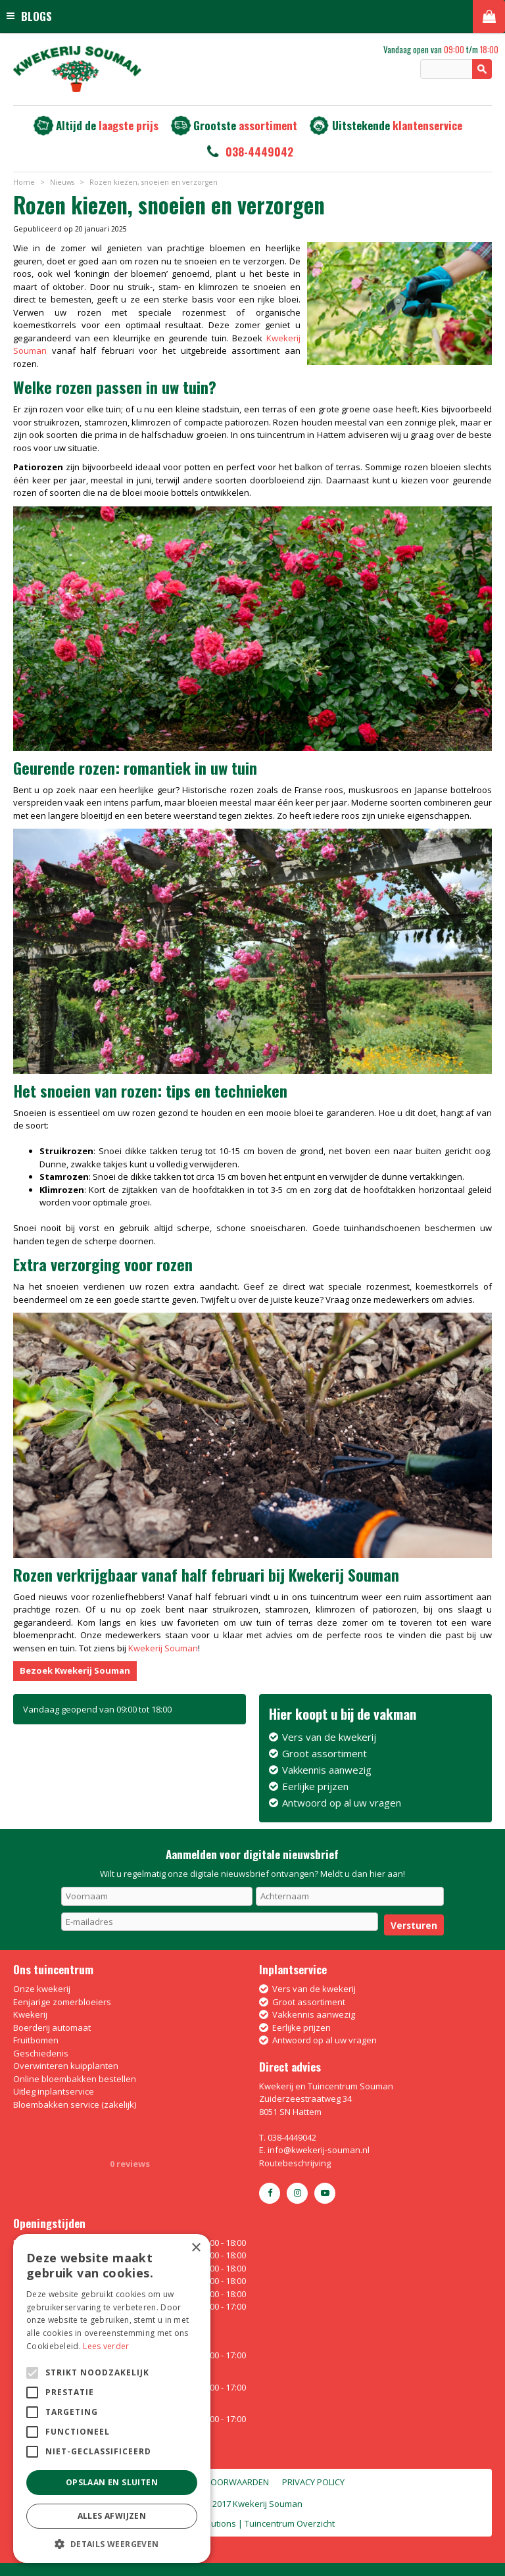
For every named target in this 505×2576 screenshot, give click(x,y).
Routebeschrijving (295, 2163)
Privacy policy (313, 2482)
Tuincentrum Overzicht (290, 2523)
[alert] (111, 2398)
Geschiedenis (40, 2053)
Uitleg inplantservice (53, 2091)
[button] (111, 2543)
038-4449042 (259, 151)
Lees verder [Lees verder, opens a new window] (106, 2346)
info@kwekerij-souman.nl (319, 2150)
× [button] (196, 2248)
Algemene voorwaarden (214, 2482)
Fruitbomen (36, 2040)
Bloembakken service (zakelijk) (74, 2104)
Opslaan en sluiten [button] (112, 2482)
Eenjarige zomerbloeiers (62, 2002)
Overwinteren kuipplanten (65, 2066)
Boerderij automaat (52, 2027)
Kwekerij (30, 2014)
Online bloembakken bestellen (74, 2079)
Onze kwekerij (41, 1989)
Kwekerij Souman (163, 1648)
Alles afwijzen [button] (112, 2515)
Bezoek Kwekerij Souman (75, 1670)
